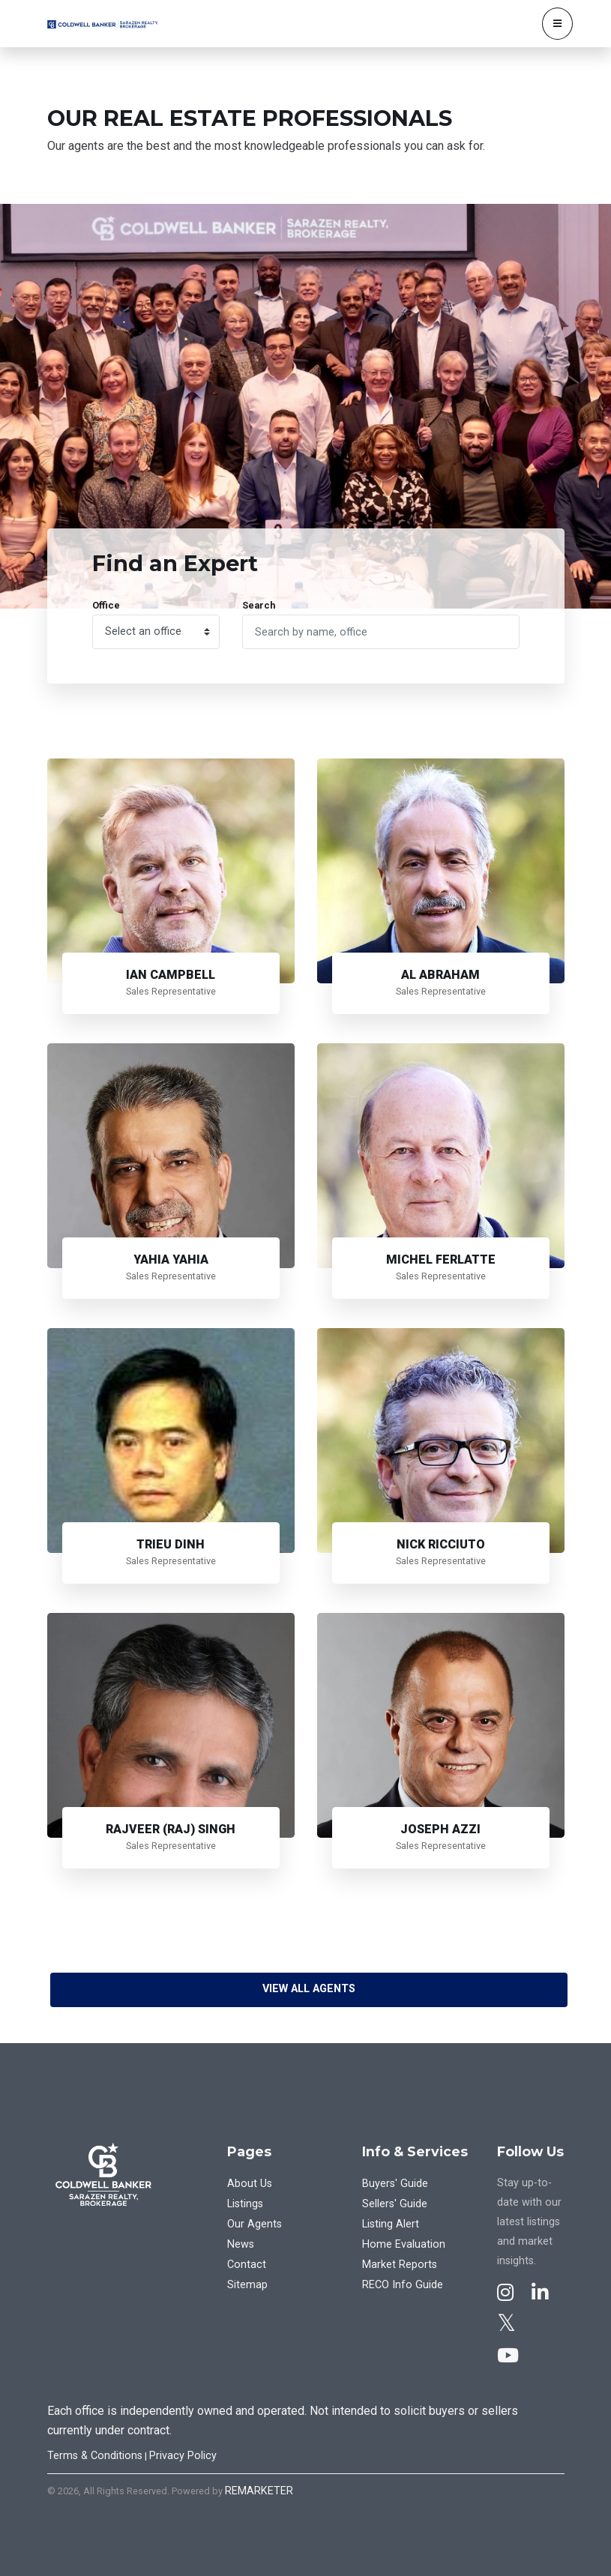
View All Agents (308, 1988)
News (240, 2244)
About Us (249, 2183)
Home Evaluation (403, 2244)
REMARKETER (259, 2491)
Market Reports (399, 2264)
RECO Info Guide (402, 2284)
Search (258, 605)
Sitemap (247, 2284)
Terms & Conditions (94, 2455)
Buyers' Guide (395, 2183)
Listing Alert (390, 2224)
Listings (245, 2204)
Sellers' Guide (394, 2204)
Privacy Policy (183, 2455)
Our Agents (254, 2224)
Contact (246, 2264)
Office (106, 605)
